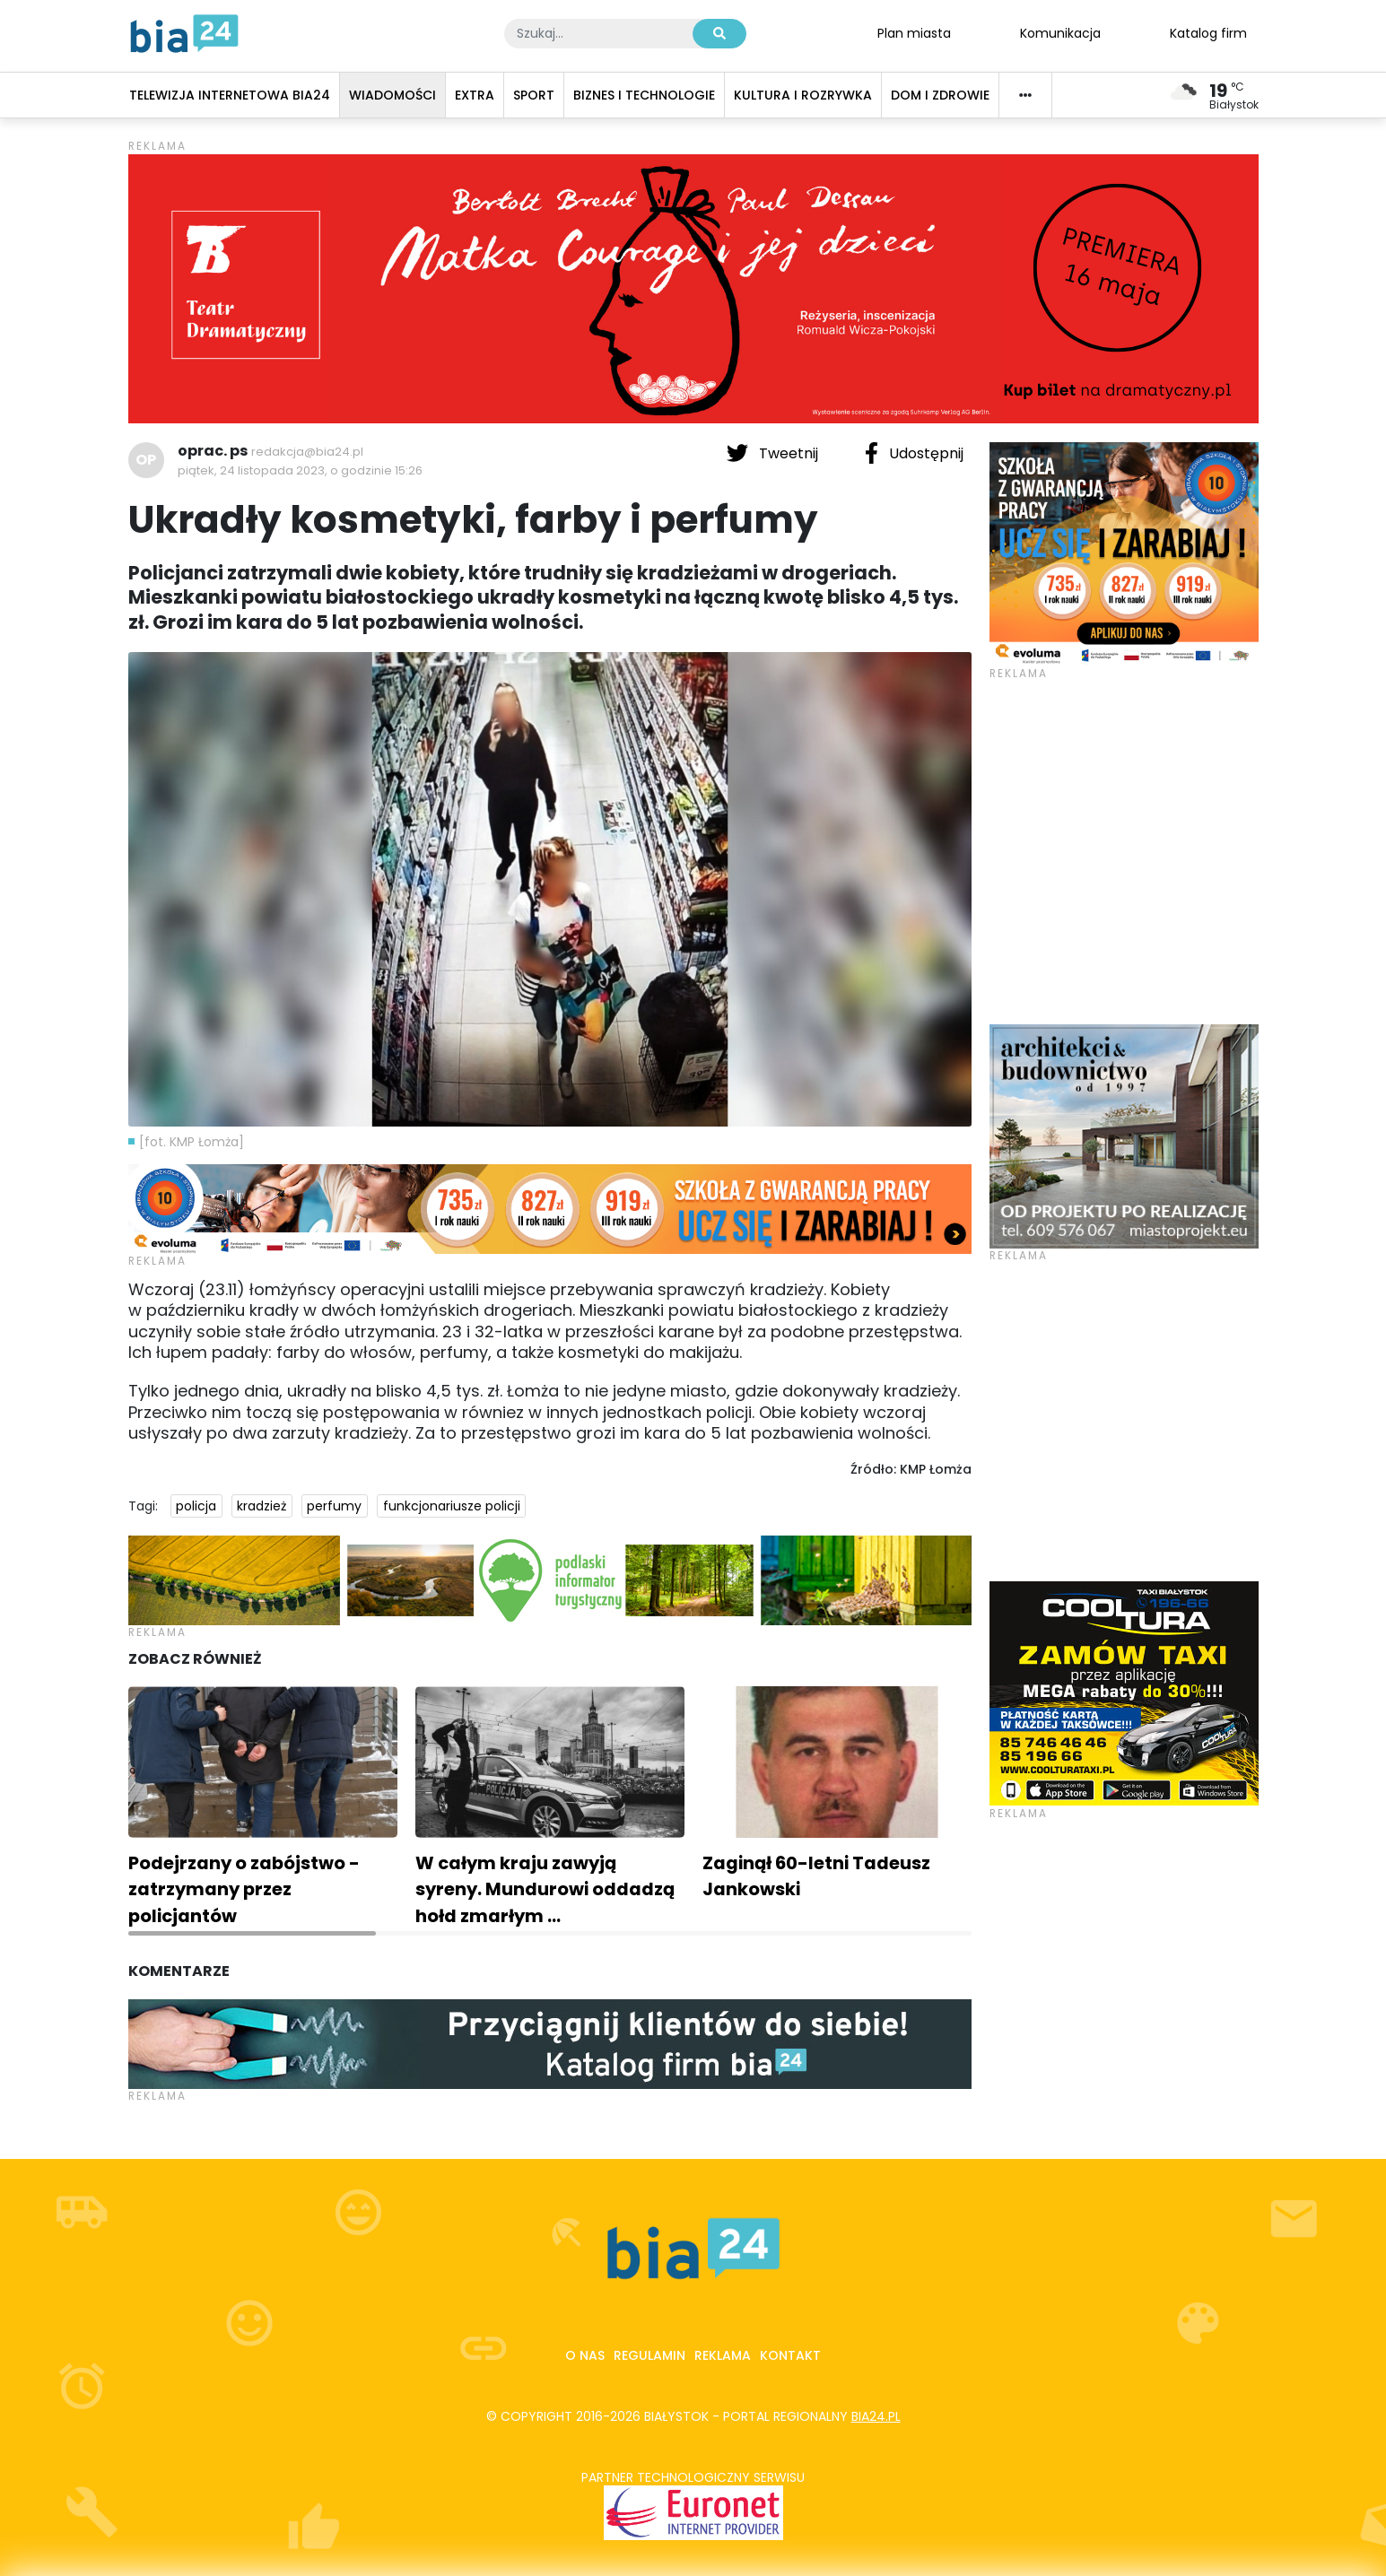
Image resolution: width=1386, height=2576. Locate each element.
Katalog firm (1208, 32)
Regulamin (649, 2355)
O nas (585, 2355)
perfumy (334, 1506)
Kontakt (790, 2355)
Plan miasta (914, 32)
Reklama (722, 2355)
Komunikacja (1060, 32)
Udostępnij (914, 453)
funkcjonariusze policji (451, 1506)
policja (196, 1506)
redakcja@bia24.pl (307, 451)
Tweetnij (774, 453)
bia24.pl (876, 2416)
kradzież (261, 1506)
